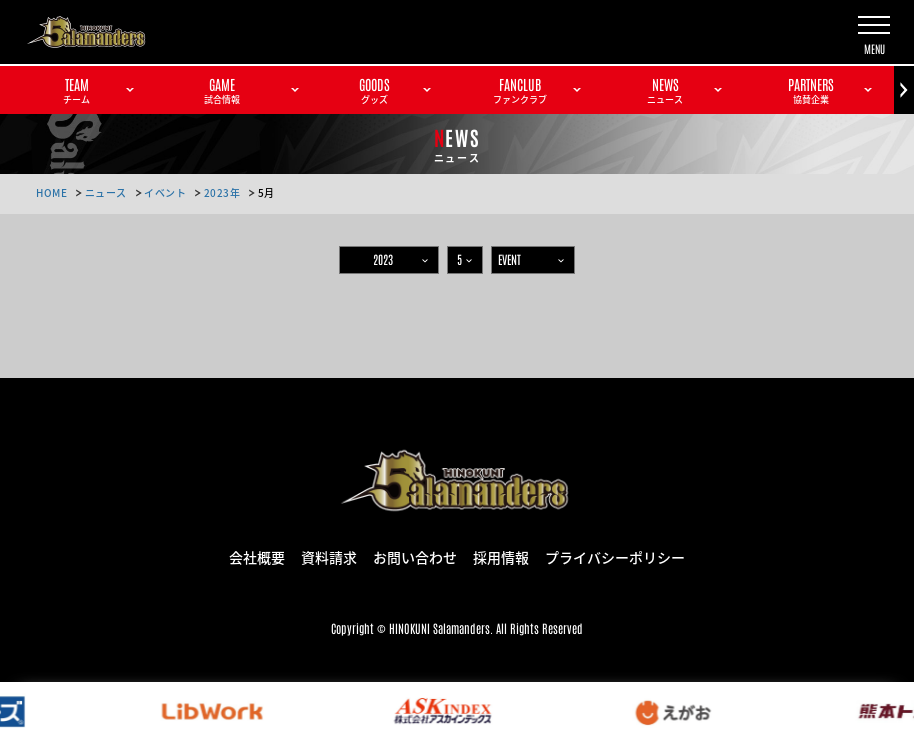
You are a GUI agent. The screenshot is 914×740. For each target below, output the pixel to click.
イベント (165, 192)
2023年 (222, 192)
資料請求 (329, 556)
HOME (51, 192)
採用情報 (501, 556)
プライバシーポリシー (615, 556)
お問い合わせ (415, 556)
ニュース (106, 192)
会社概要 (257, 556)
